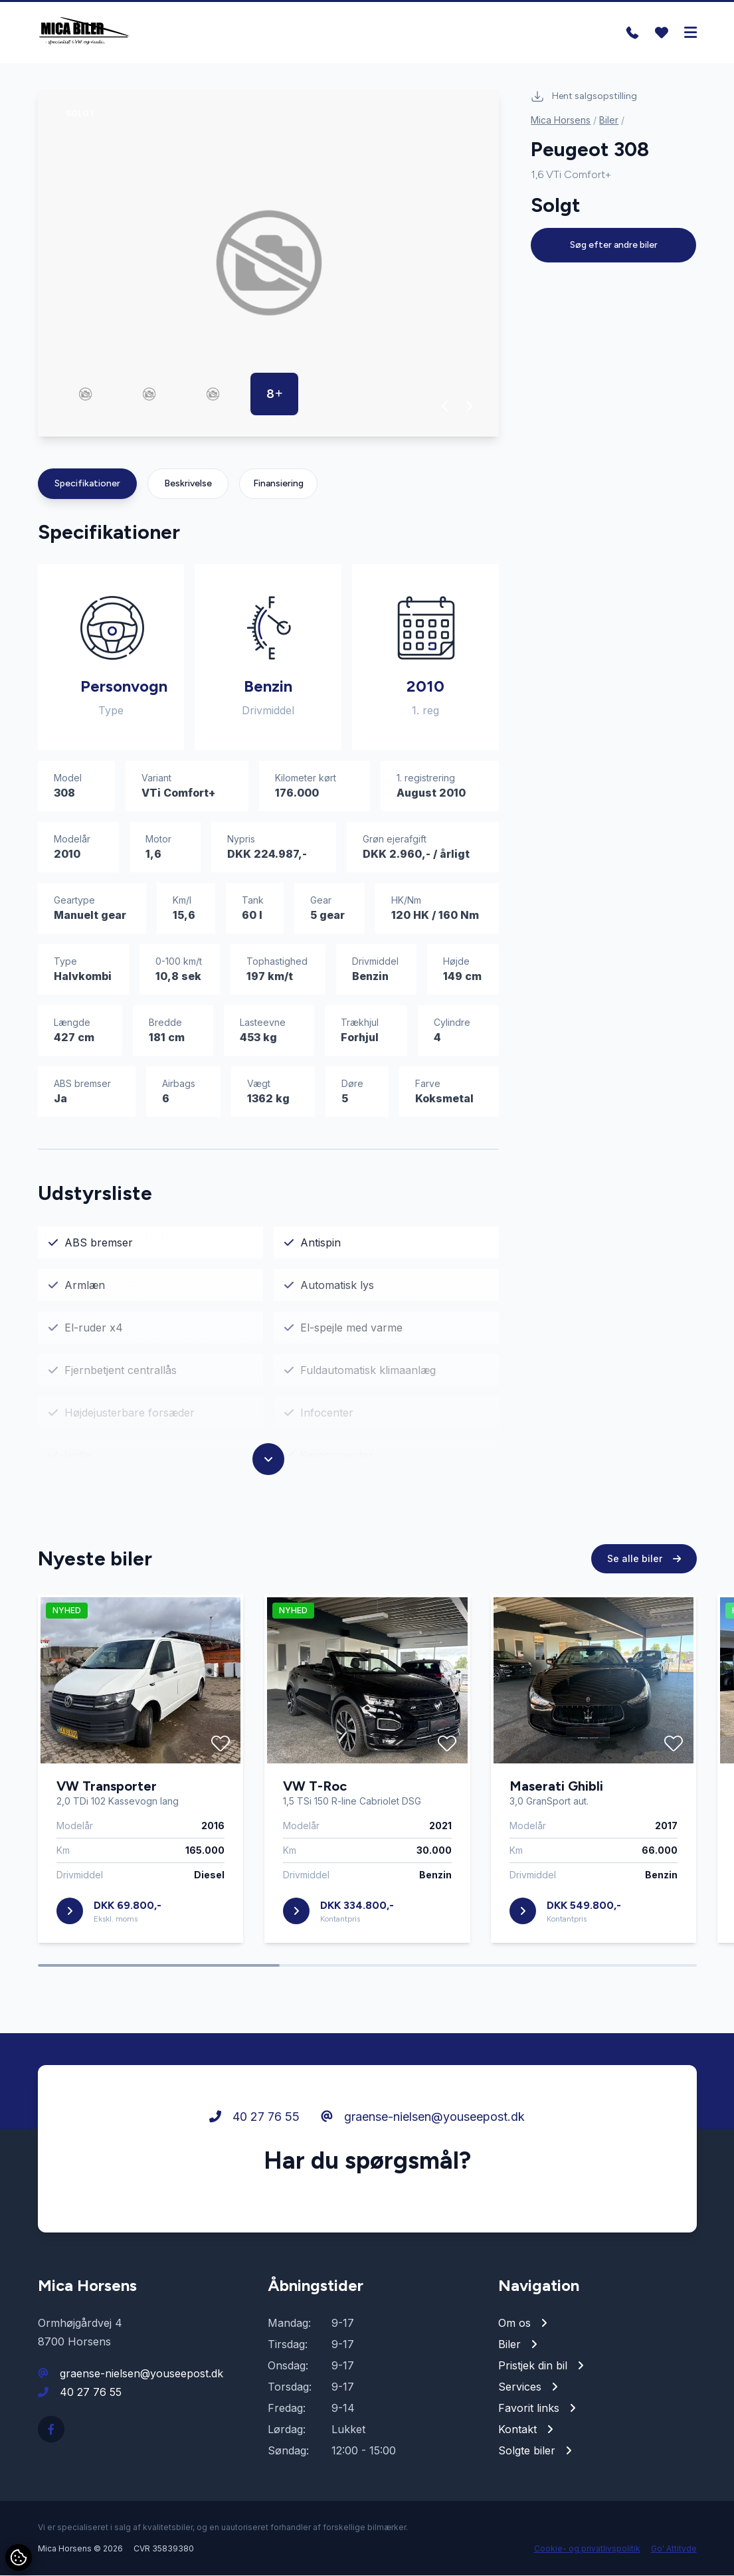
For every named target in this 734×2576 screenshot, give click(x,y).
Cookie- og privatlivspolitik (587, 2549)
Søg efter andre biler (614, 245)
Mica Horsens (561, 120)
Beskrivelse (188, 484)
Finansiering (278, 484)
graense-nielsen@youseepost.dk (423, 2117)
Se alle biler (644, 1559)
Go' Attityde (674, 2549)
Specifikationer (87, 484)
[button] (445, 406)
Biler (608, 120)
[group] (269, 263)
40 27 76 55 (254, 2117)
